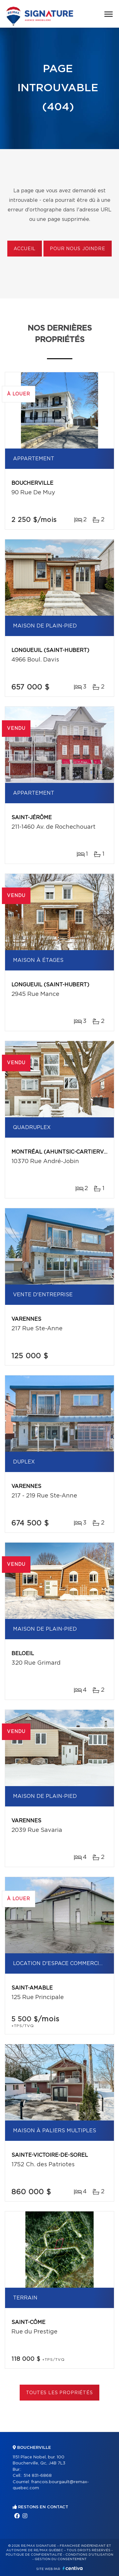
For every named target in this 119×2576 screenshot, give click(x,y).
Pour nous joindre (77, 249)
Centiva (73, 2568)
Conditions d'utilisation (89, 2554)
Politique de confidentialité (34, 2554)
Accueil (25, 249)
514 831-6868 (37, 2476)
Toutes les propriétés (59, 2393)
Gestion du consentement (61, 2559)
